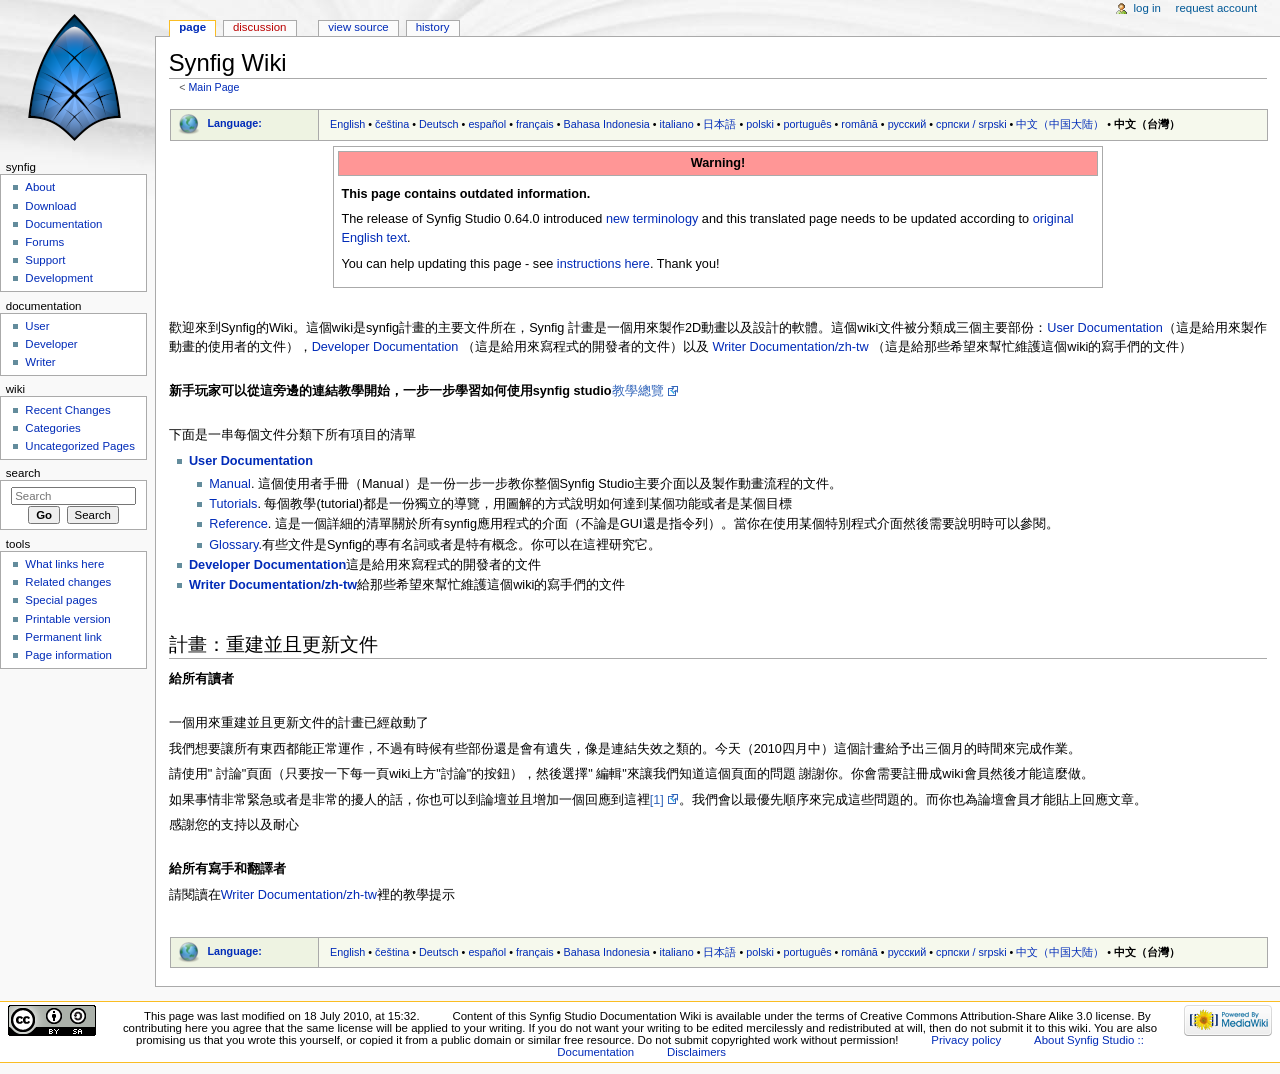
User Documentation (1105, 328)
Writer (40, 362)
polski (760, 124)
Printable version (67, 619)
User (37, 326)
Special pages (61, 600)
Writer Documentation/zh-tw (790, 347)
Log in (1147, 8)
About (40, 187)
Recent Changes (67, 410)
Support (45, 260)
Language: (234, 123)
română (859, 124)
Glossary (233, 545)
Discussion (259, 27)
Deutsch (439, 124)
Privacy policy (966, 1040)
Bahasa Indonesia (606, 124)
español (487, 124)
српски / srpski (971, 124)
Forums (44, 242)
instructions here (603, 264)
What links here (64, 564)
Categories (52, 428)
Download (50, 206)
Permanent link (63, 637)
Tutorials (233, 504)
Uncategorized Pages (80, 446)
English (347, 124)
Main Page (213, 87)
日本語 (719, 124)
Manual (230, 484)
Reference (238, 524)
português (808, 124)
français (535, 124)
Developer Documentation (385, 347)
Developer (51, 344)
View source (358, 27)
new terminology (652, 219)
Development (58, 278)
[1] (657, 800)
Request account (1217, 8)
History (433, 27)
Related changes (68, 582)
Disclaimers (696, 1052)
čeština (392, 124)
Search (23, 473)
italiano (677, 124)
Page (192, 27)
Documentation (63, 224)
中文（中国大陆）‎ (1060, 124)
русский (907, 124)
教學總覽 (638, 391)
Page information (68, 655)
